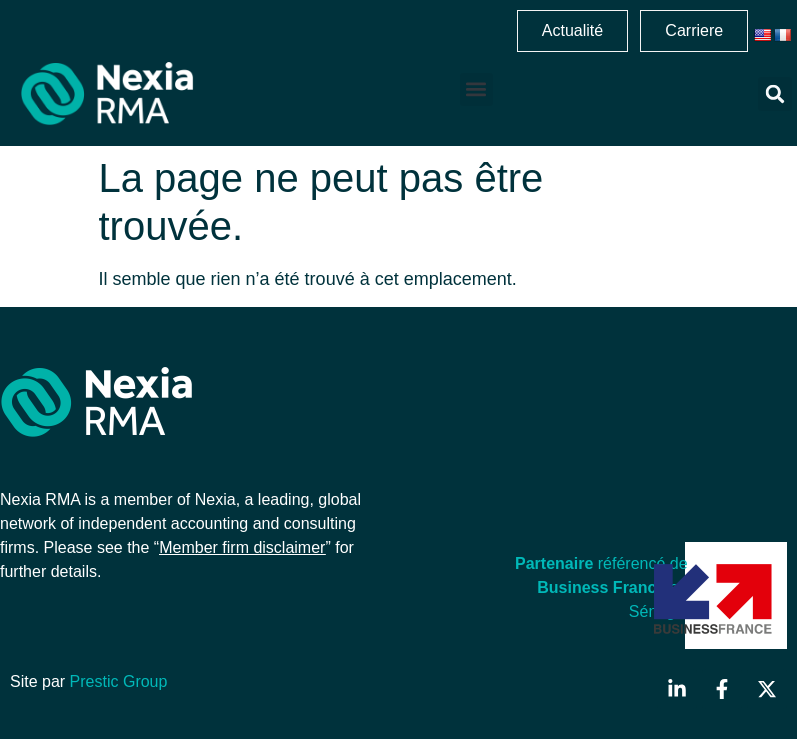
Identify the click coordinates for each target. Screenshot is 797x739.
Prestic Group (119, 681)
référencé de (601, 563)
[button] (476, 89)
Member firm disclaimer (242, 547)
